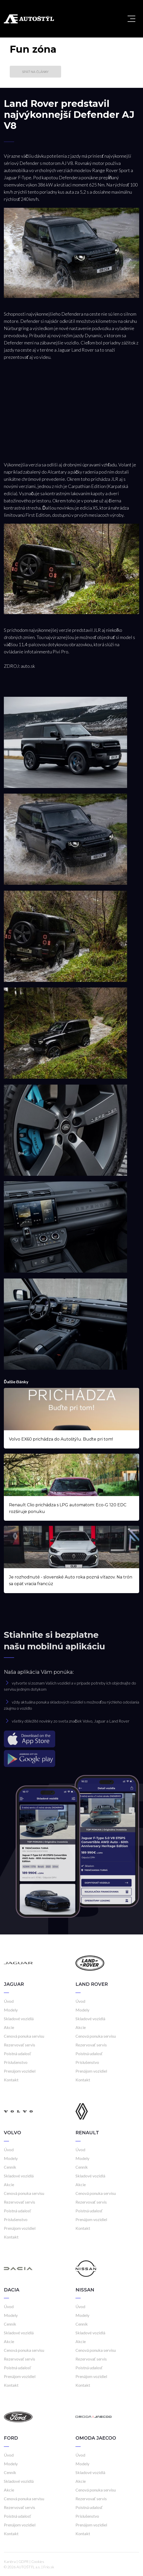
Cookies (37, 2561)
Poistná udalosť (17, 2053)
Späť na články (35, 72)
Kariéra (10, 2561)
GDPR (23, 2561)
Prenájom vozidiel (19, 2071)
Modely (11, 2009)
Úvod (9, 2001)
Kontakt (11, 2079)
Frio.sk (48, 2567)
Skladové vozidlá (19, 2018)
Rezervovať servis (19, 2044)
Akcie (9, 2027)
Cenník (10, 2167)
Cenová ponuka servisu (24, 2036)
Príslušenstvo (15, 2062)
